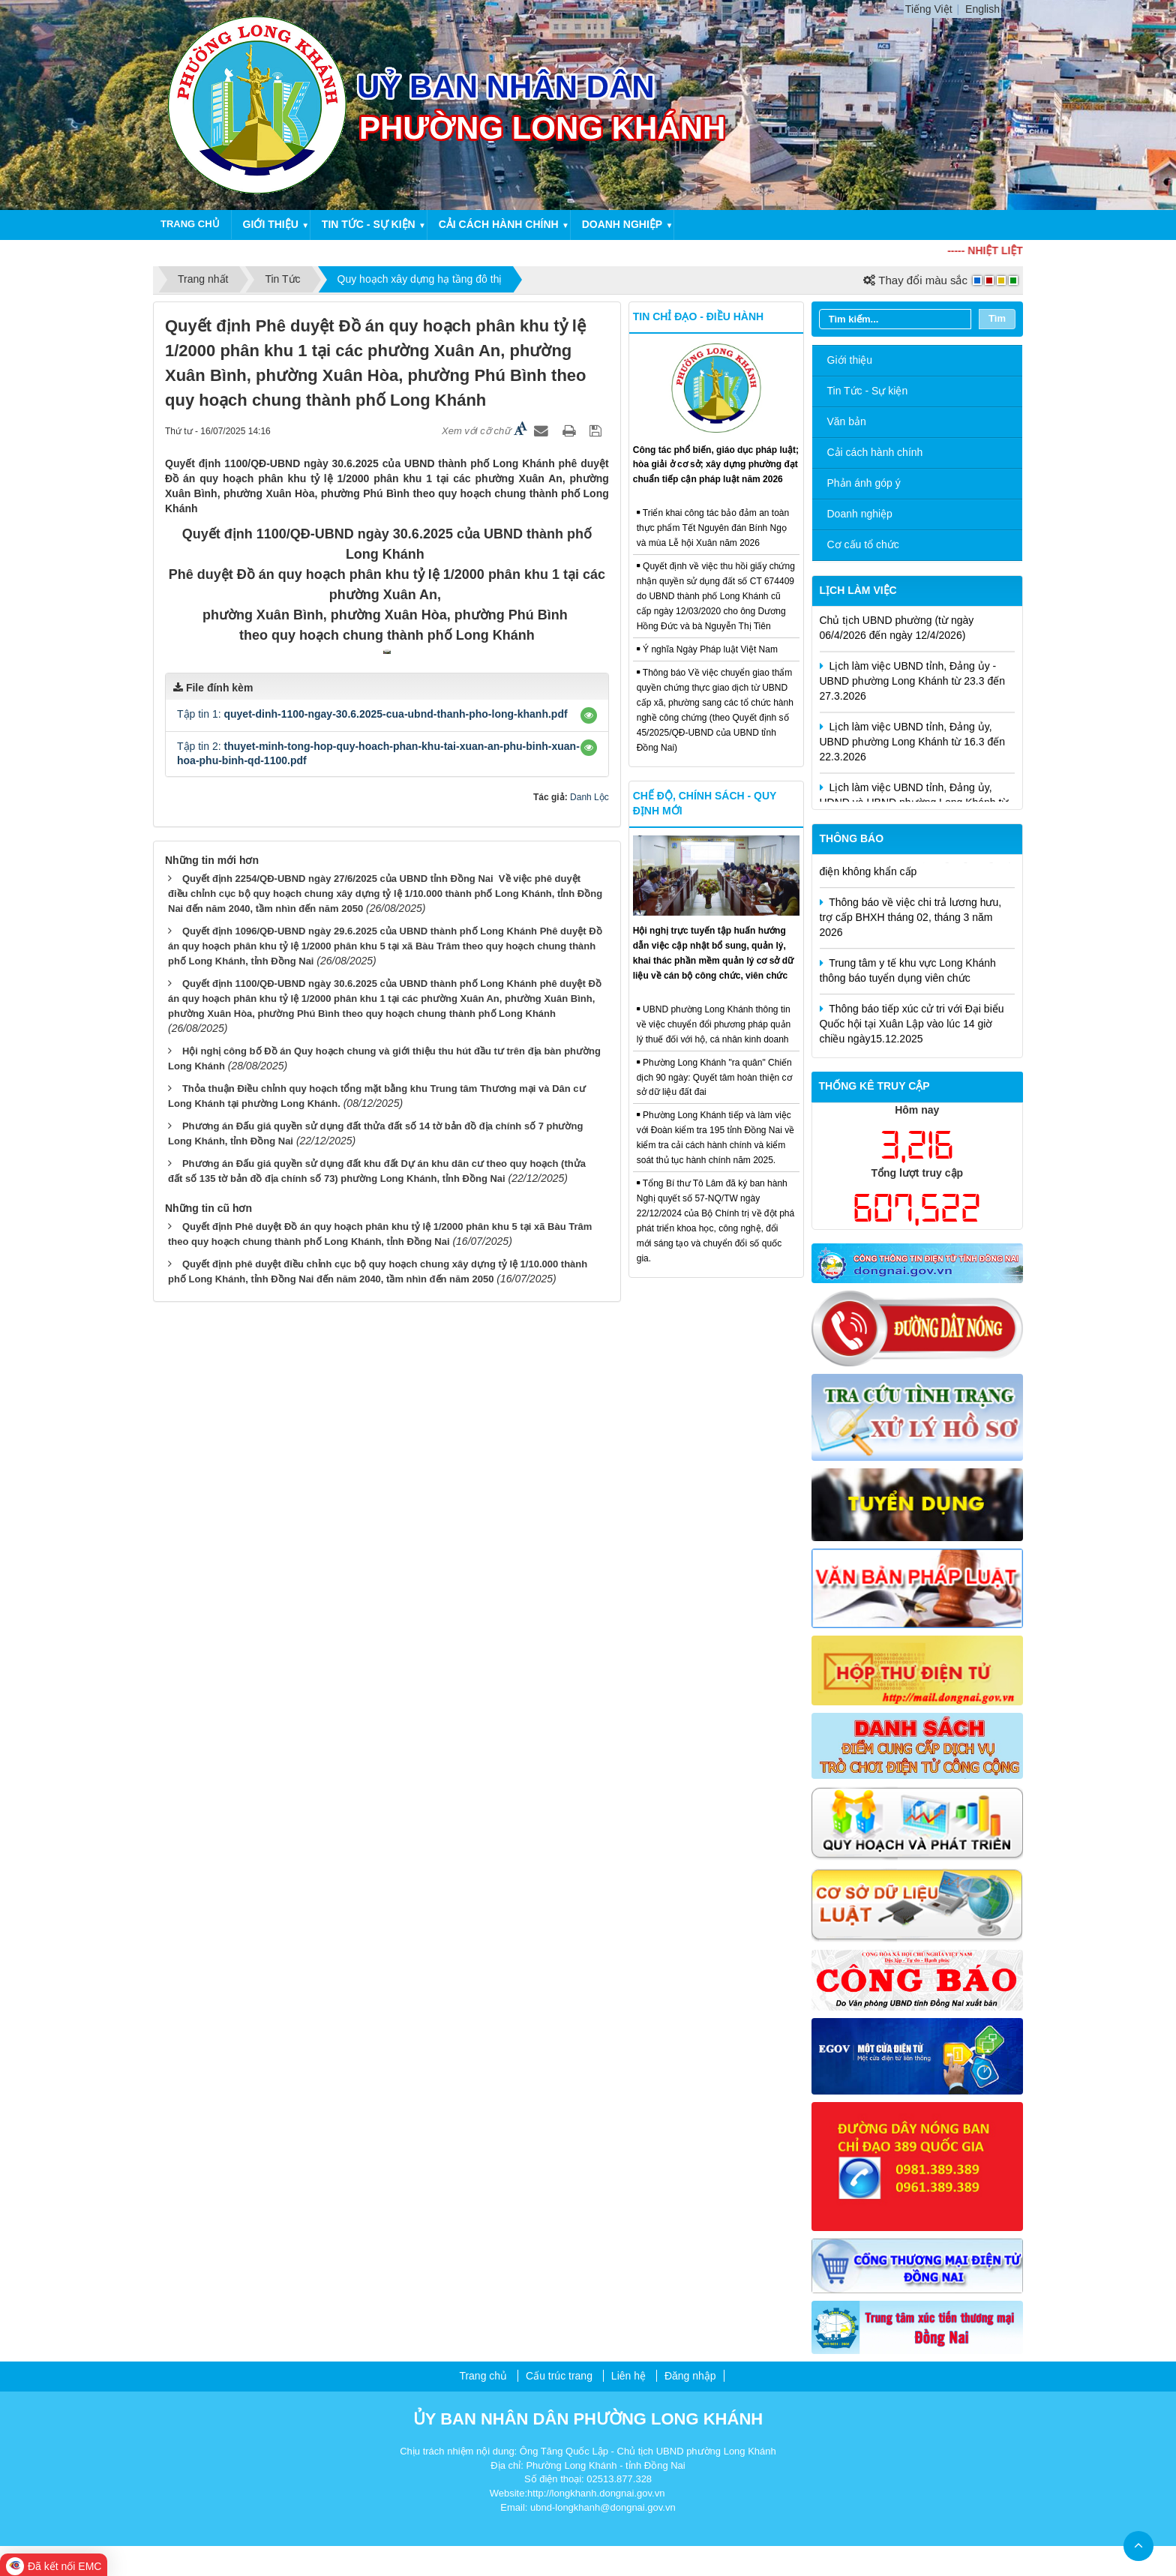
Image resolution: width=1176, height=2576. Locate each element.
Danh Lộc (589, 1043)
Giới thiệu (270, 224)
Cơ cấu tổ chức (863, 544)
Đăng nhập (690, 2376)
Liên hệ (628, 2376)
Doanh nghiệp (622, 224)
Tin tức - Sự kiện (369, 224)
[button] (588, 960)
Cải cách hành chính (499, 224)
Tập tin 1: (372, 959)
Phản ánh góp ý (864, 483)
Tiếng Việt (928, 9)
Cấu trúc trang (559, 2376)
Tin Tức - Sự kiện (867, 391)
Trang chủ (190, 223)
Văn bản (846, 421)
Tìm (997, 318)
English (982, 9)
